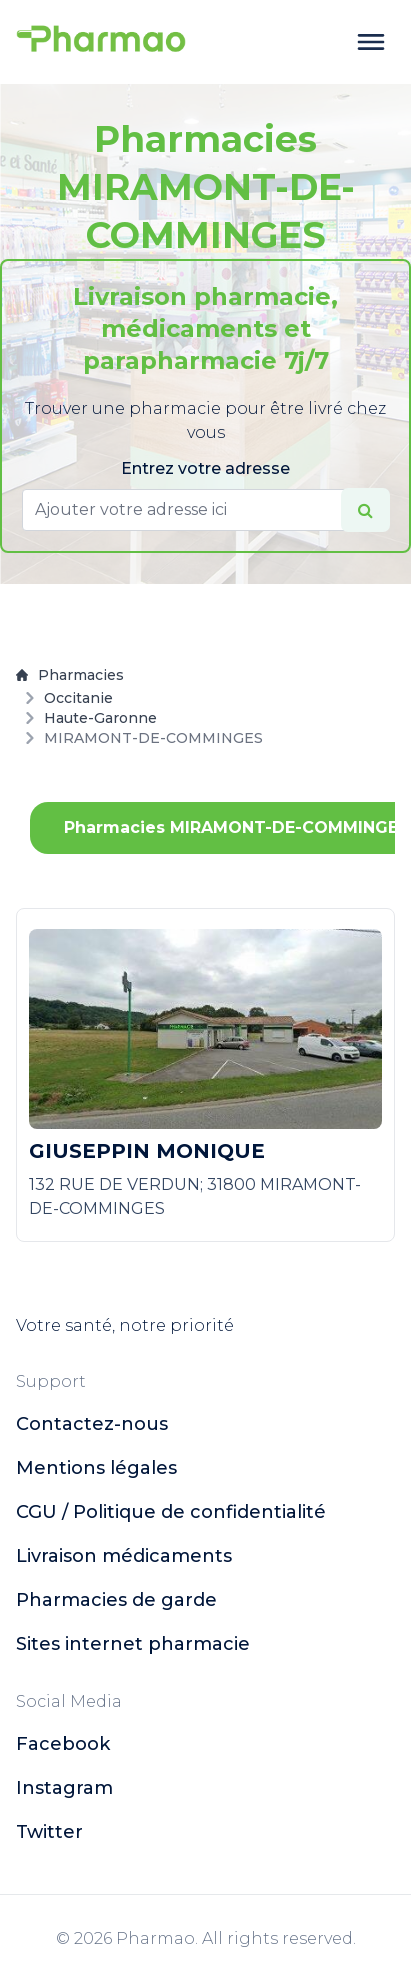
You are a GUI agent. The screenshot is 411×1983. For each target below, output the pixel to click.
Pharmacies (70, 675)
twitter (49, 1832)
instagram (64, 1788)
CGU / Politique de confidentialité (171, 1512)
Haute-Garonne (100, 718)
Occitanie (78, 698)
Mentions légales (96, 1468)
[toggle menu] (371, 42)
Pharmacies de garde (116, 1600)
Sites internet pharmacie (133, 1644)
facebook (63, 1744)
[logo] (101, 42)
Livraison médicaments (124, 1556)
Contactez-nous (92, 1424)
